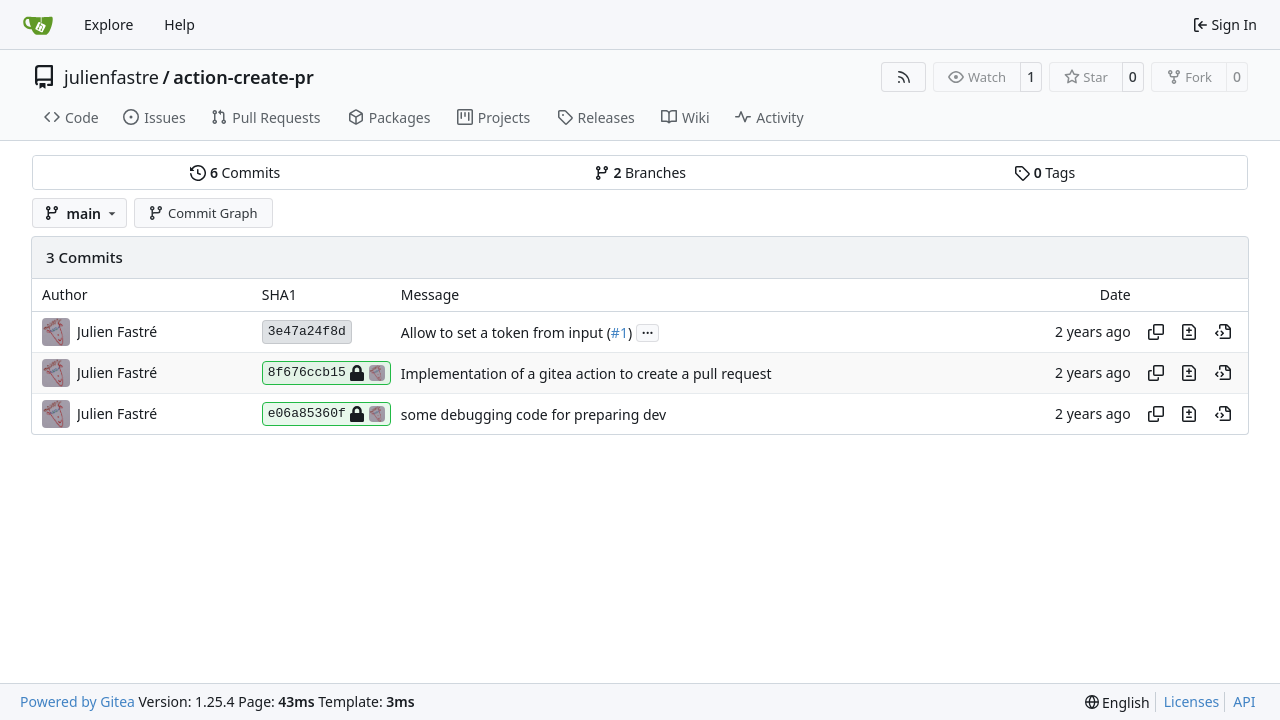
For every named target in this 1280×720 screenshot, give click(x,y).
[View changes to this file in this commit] (1189, 332)
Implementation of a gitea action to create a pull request (586, 373)
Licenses (1192, 701)
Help (179, 24)
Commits (235, 172)
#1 (619, 332)
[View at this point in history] (1223, 332)
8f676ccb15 (326, 373)
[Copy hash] (1156, 332)
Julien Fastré (117, 331)
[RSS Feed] (904, 77)
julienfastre (111, 77)
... (648, 331)
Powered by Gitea (77, 701)
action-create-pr (243, 77)
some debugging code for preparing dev (533, 414)
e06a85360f (326, 414)
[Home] (38, 25)
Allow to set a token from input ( (506, 332)
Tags (1044, 172)
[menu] (1117, 702)
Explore (108, 24)
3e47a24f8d (307, 331)
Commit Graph (202, 213)
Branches (640, 172)
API (1244, 701)
